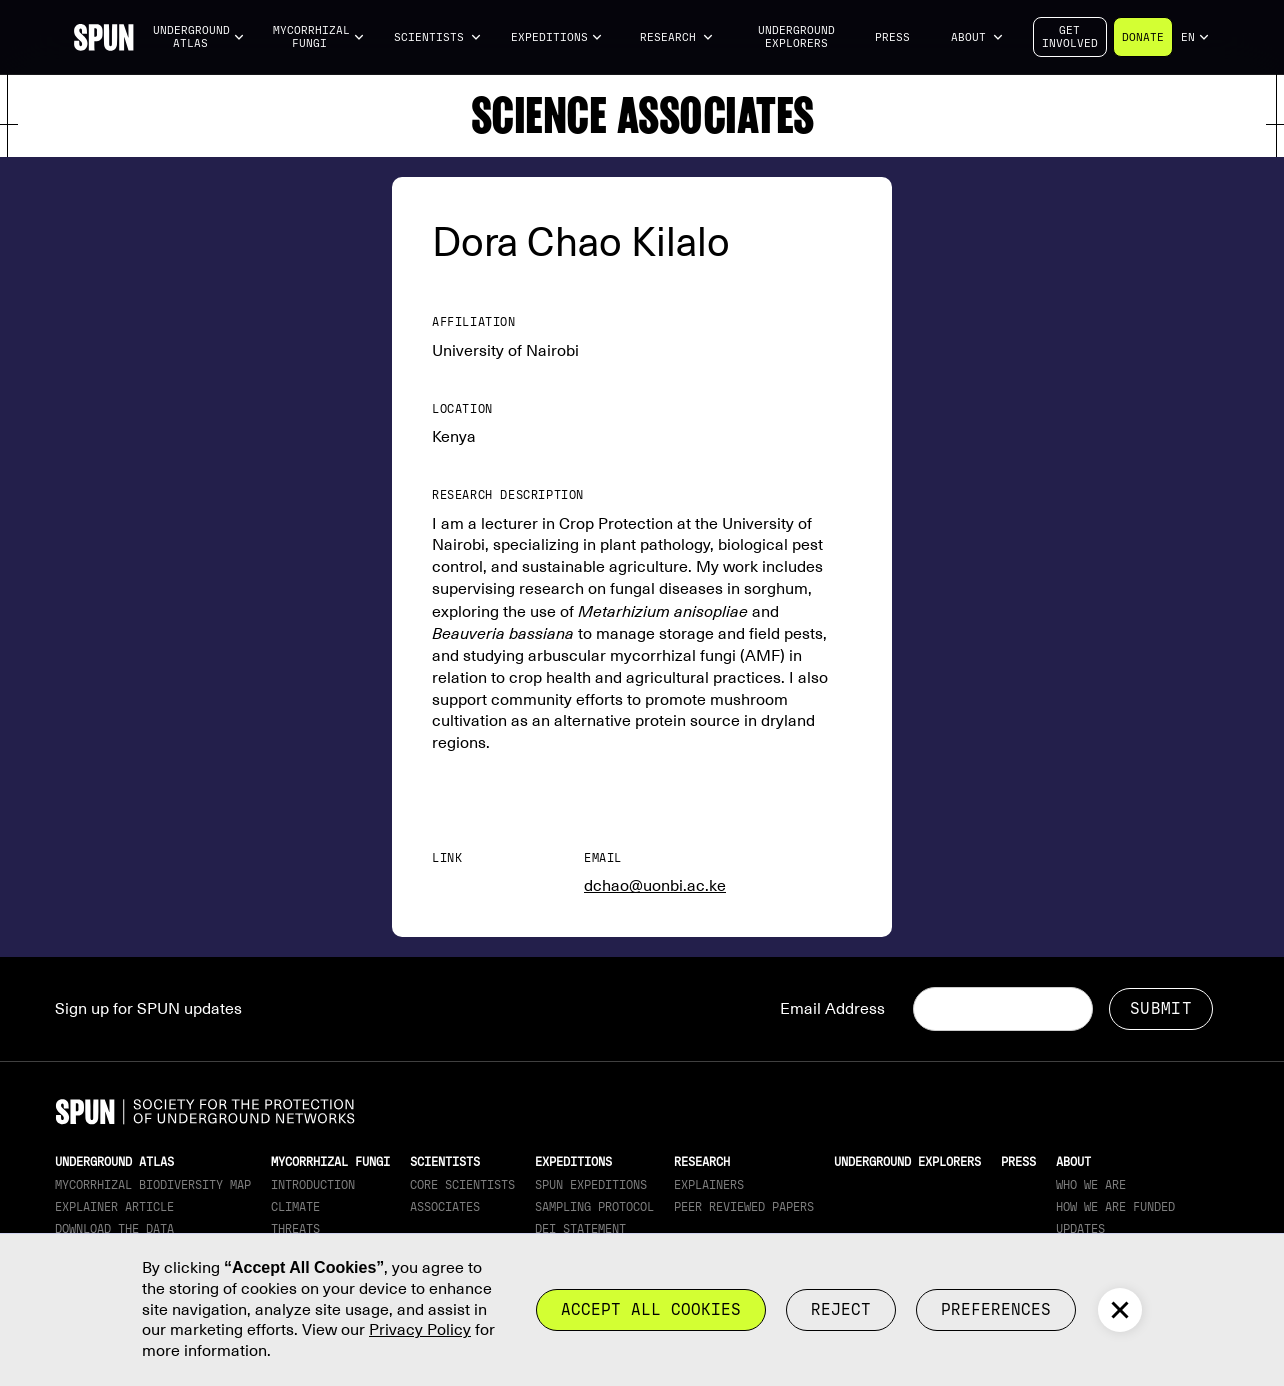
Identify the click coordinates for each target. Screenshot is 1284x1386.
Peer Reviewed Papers (744, 1207)
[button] (199, 37)
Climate (295, 1207)
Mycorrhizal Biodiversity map (153, 1185)
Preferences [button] (996, 1309)
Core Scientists (462, 1185)
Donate (1143, 37)
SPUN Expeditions (591, 1185)
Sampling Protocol (594, 1207)
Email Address (832, 1009)
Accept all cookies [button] (651, 1309)
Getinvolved (1070, 37)
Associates (445, 1207)
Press (892, 37)
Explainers (709, 1185)
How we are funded (1115, 1207)
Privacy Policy (420, 1330)
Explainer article (114, 1207)
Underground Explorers (796, 37)
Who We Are (1091, 1185)
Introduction (313, 1185)
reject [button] (841, 1309)
